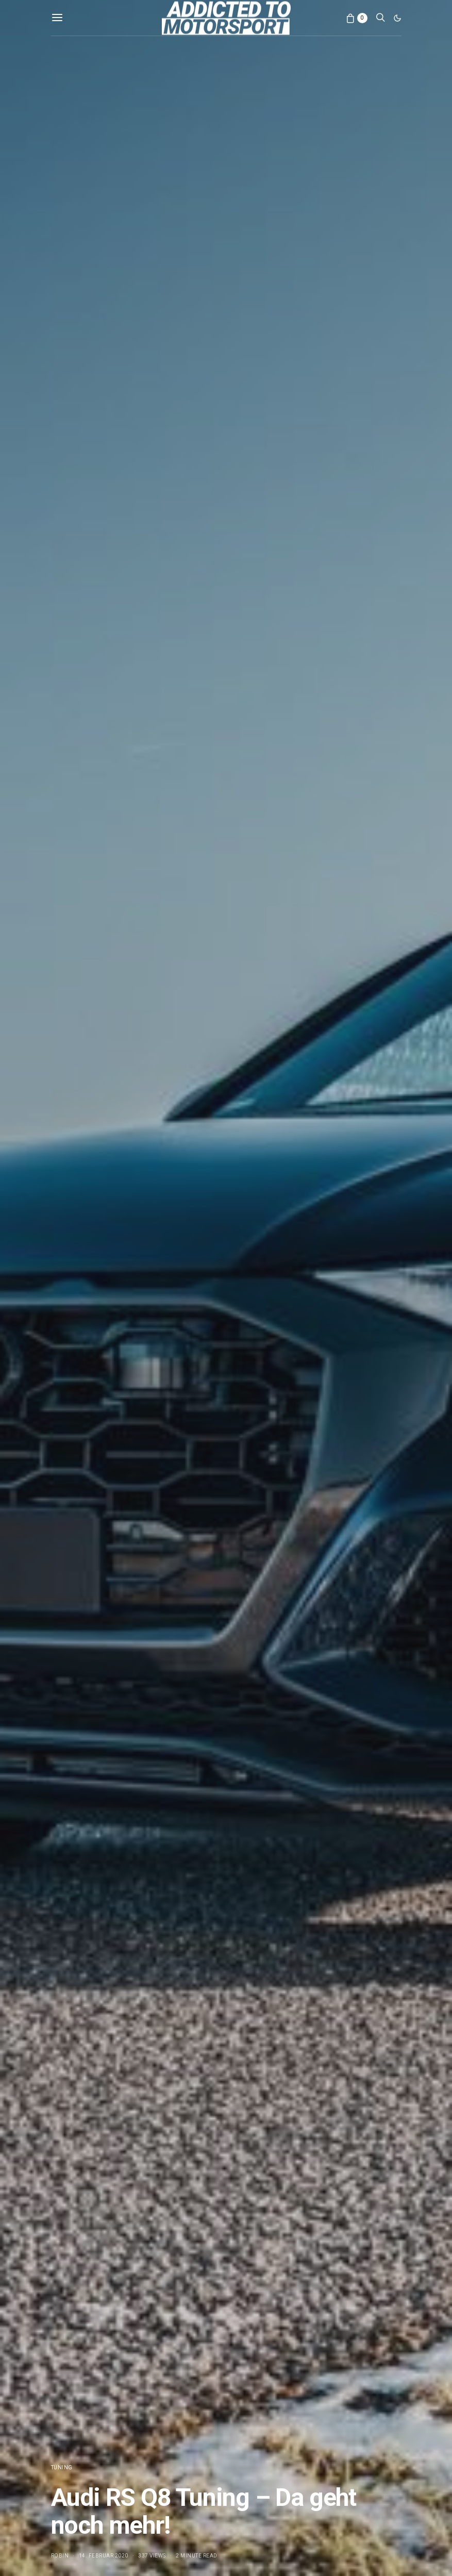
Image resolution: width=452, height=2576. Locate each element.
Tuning (62, 2467)
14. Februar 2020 (103, 2555)
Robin (60, 2555)
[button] (397, 18)
